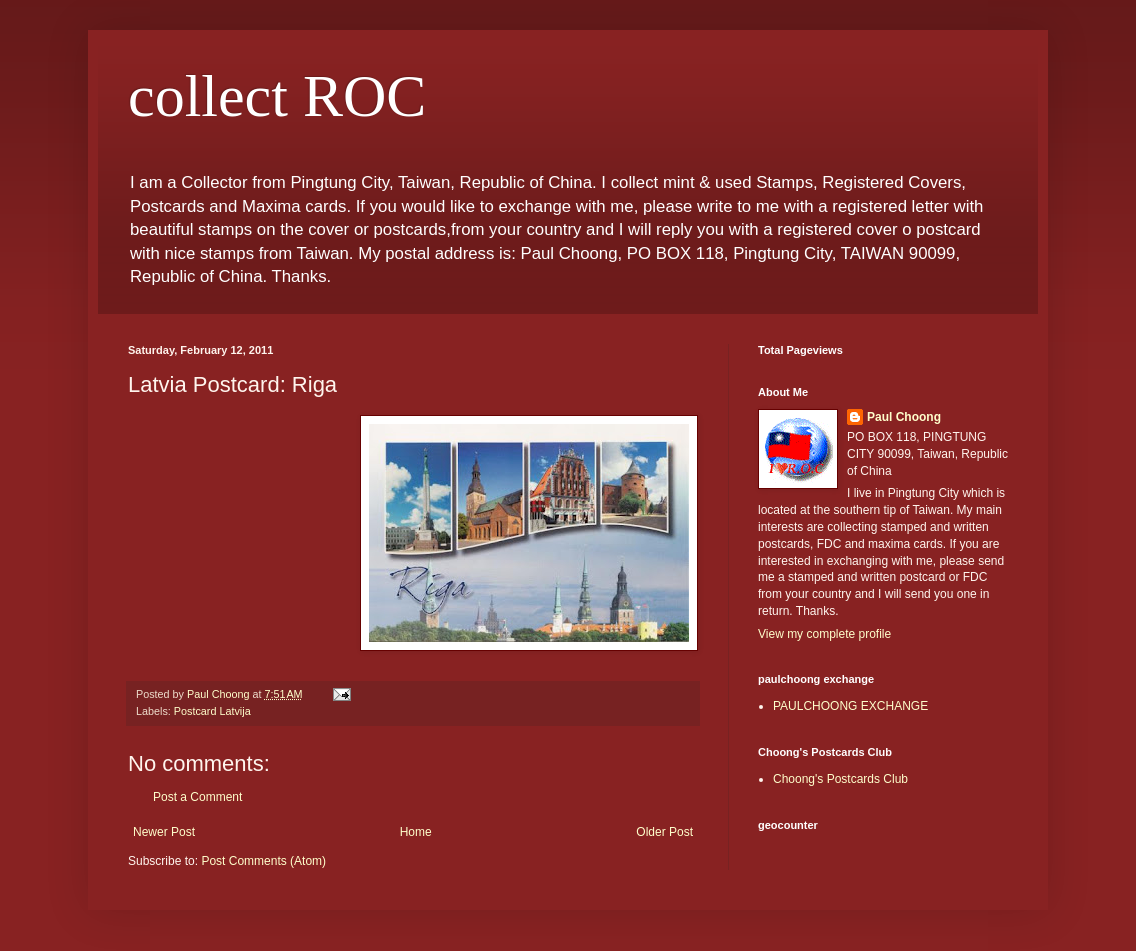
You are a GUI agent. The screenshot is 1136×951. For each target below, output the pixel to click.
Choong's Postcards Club (840, 779)
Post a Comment (197, 797)
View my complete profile (824, 634)
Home (416, 832)
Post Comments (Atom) (263, 861)
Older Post (664, 832)
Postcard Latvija (212, 711)
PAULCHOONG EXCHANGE (850, 706)
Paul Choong (904, 417)
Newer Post (164, 832)
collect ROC (277, 96)
